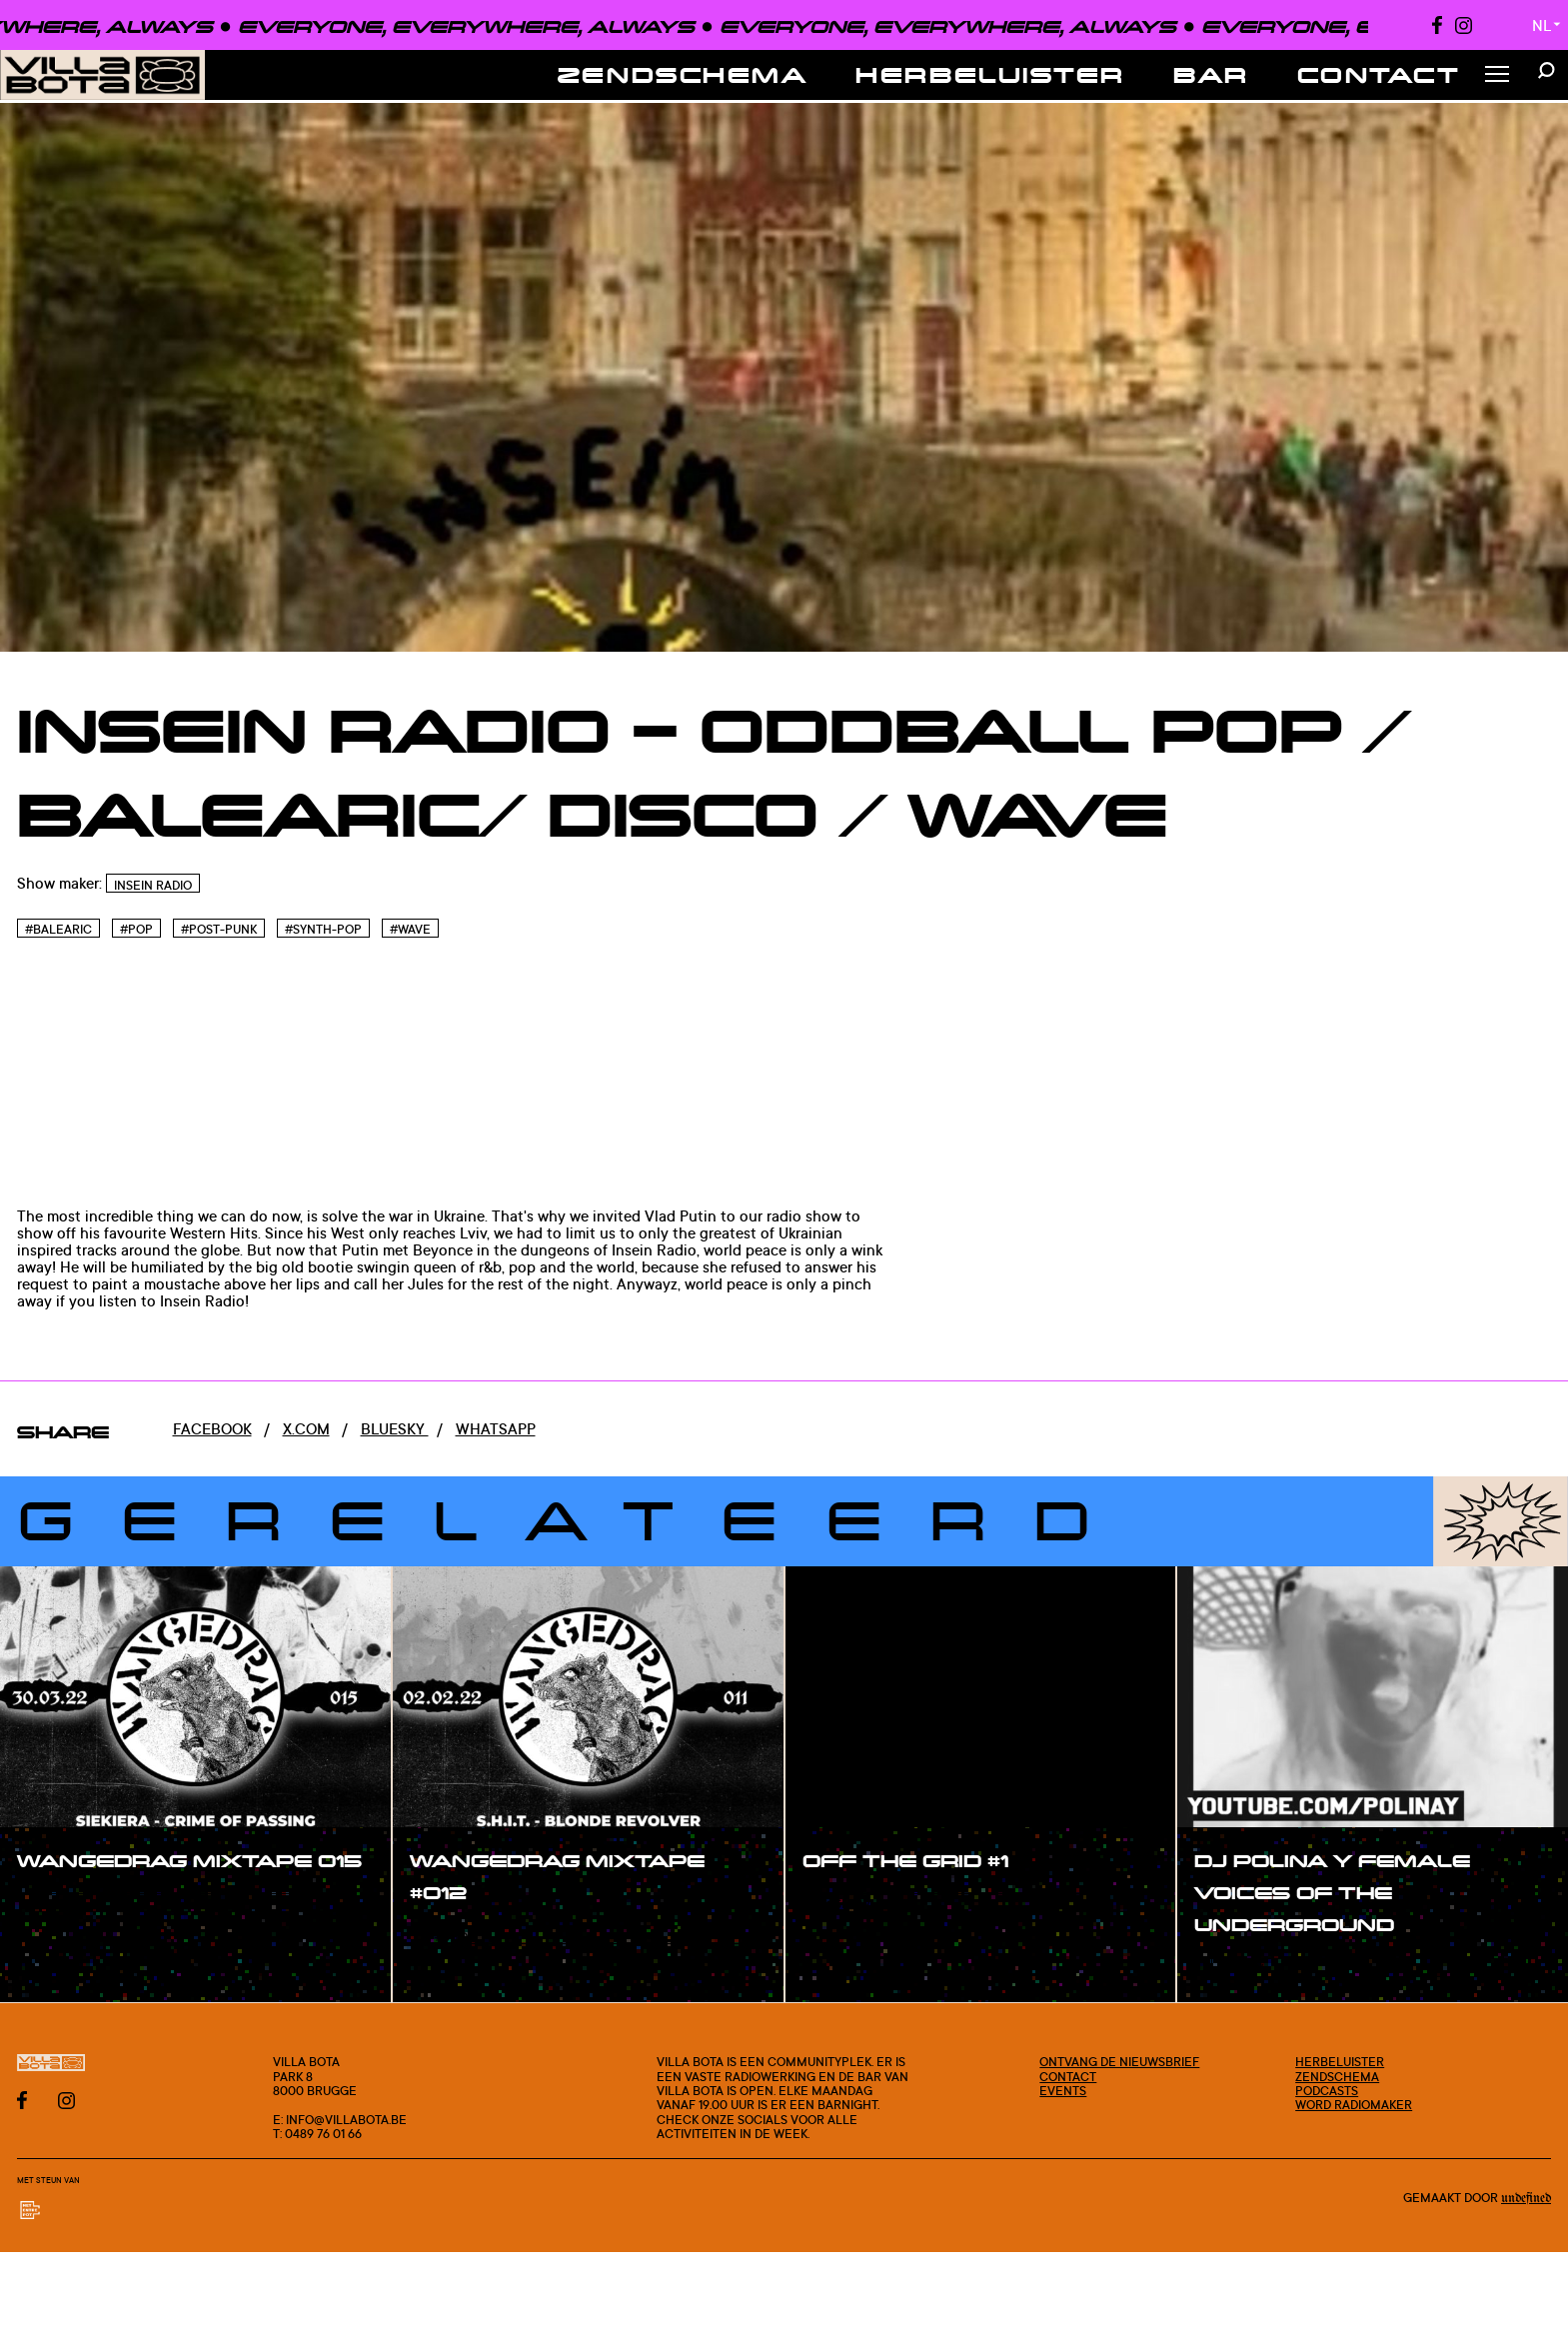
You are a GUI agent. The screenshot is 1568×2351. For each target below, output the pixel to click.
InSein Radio (153, 885)
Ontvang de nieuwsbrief (1119, 2061)
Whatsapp (496, 1428)
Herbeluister (990, 74)
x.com (306, 1428)
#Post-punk (219, 929)
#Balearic (58, 929)
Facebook (212, 1428)
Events (1062, 2090)
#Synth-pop (323, 929)
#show (64, 1903)
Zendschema (683, 74)
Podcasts (1326, 2090)
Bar (1211, 74)
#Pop (136, 929)
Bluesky (395, 1428)
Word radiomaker (1353, 2104)
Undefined (1526, 2198)
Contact (1379, 74)
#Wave (410, 929)
